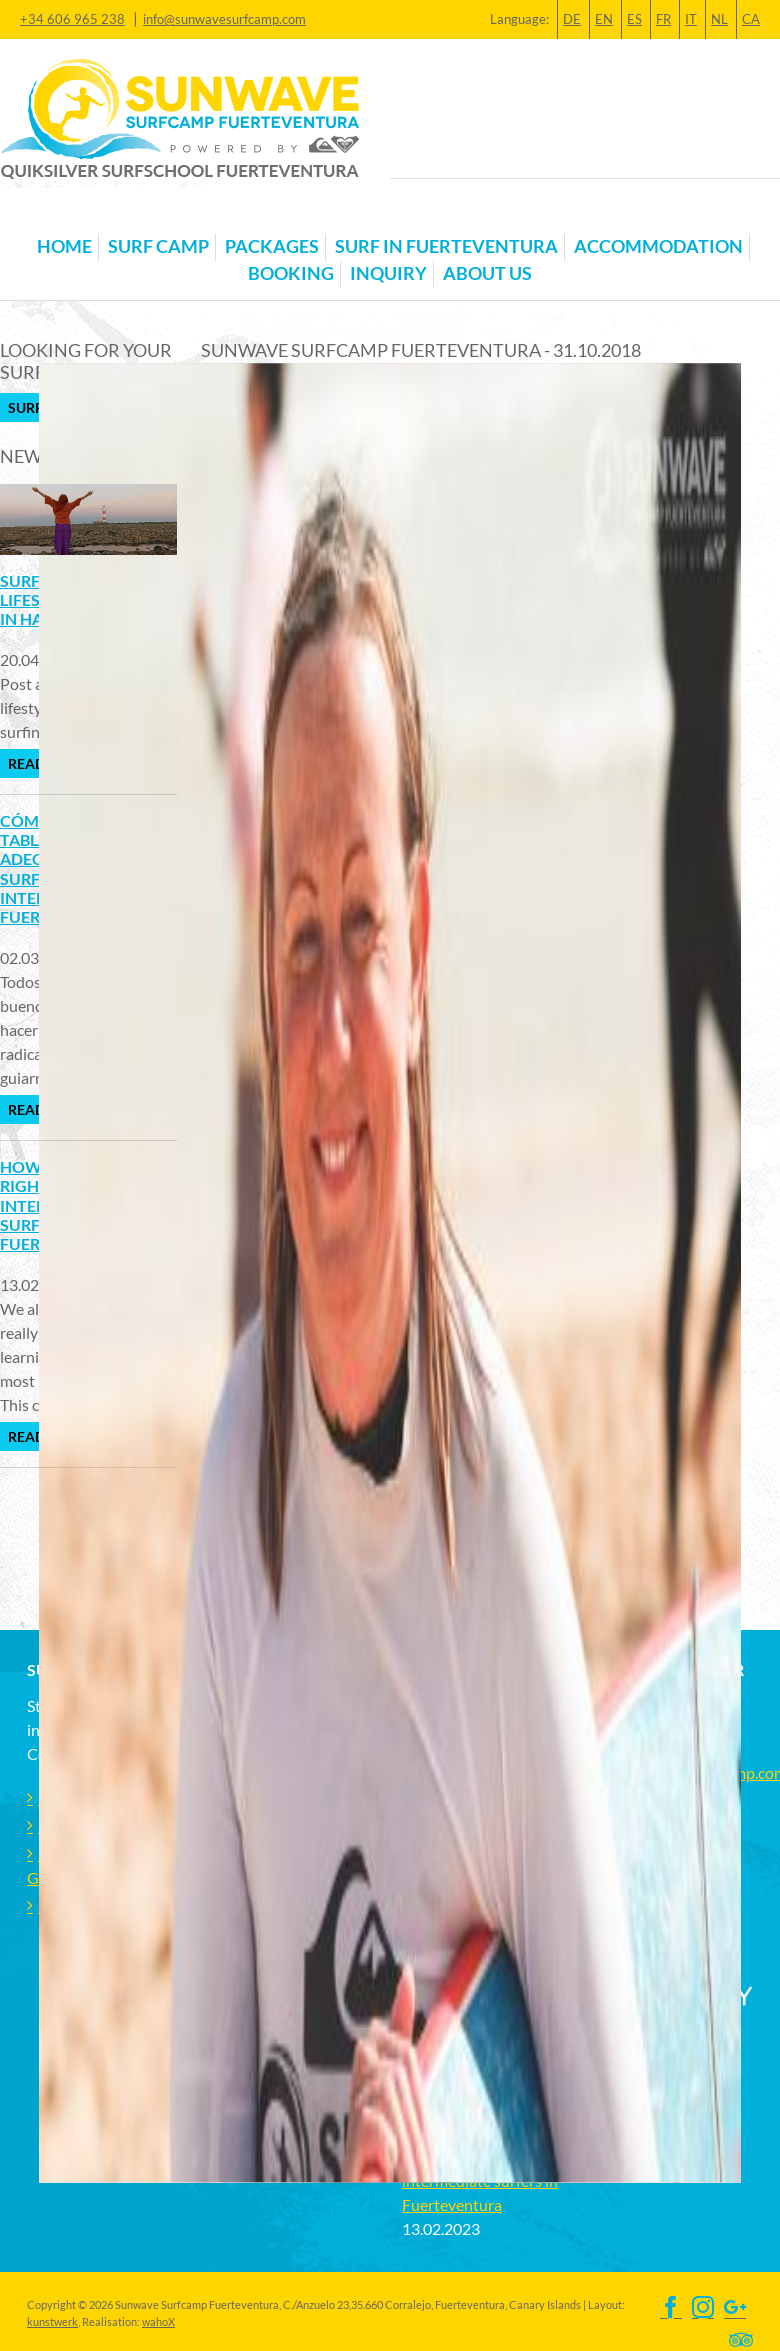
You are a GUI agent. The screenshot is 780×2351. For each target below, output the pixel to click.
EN (604, 19)
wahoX (158, 2321)
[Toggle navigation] (39, 215)
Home (64, 246)
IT (691, 19)
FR (663, 19)
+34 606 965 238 (72, 19)
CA (751, 19)
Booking (291, 273)
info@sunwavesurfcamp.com (224, 19)
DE (572, 19)
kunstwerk (52, 2321)
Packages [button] (272, 246)
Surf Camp (158, 246)
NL (719, 19)
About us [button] (487, 273)
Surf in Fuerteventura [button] (446, 246)
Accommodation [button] (658, 246)
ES (634, 19)
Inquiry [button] (388, 273)
